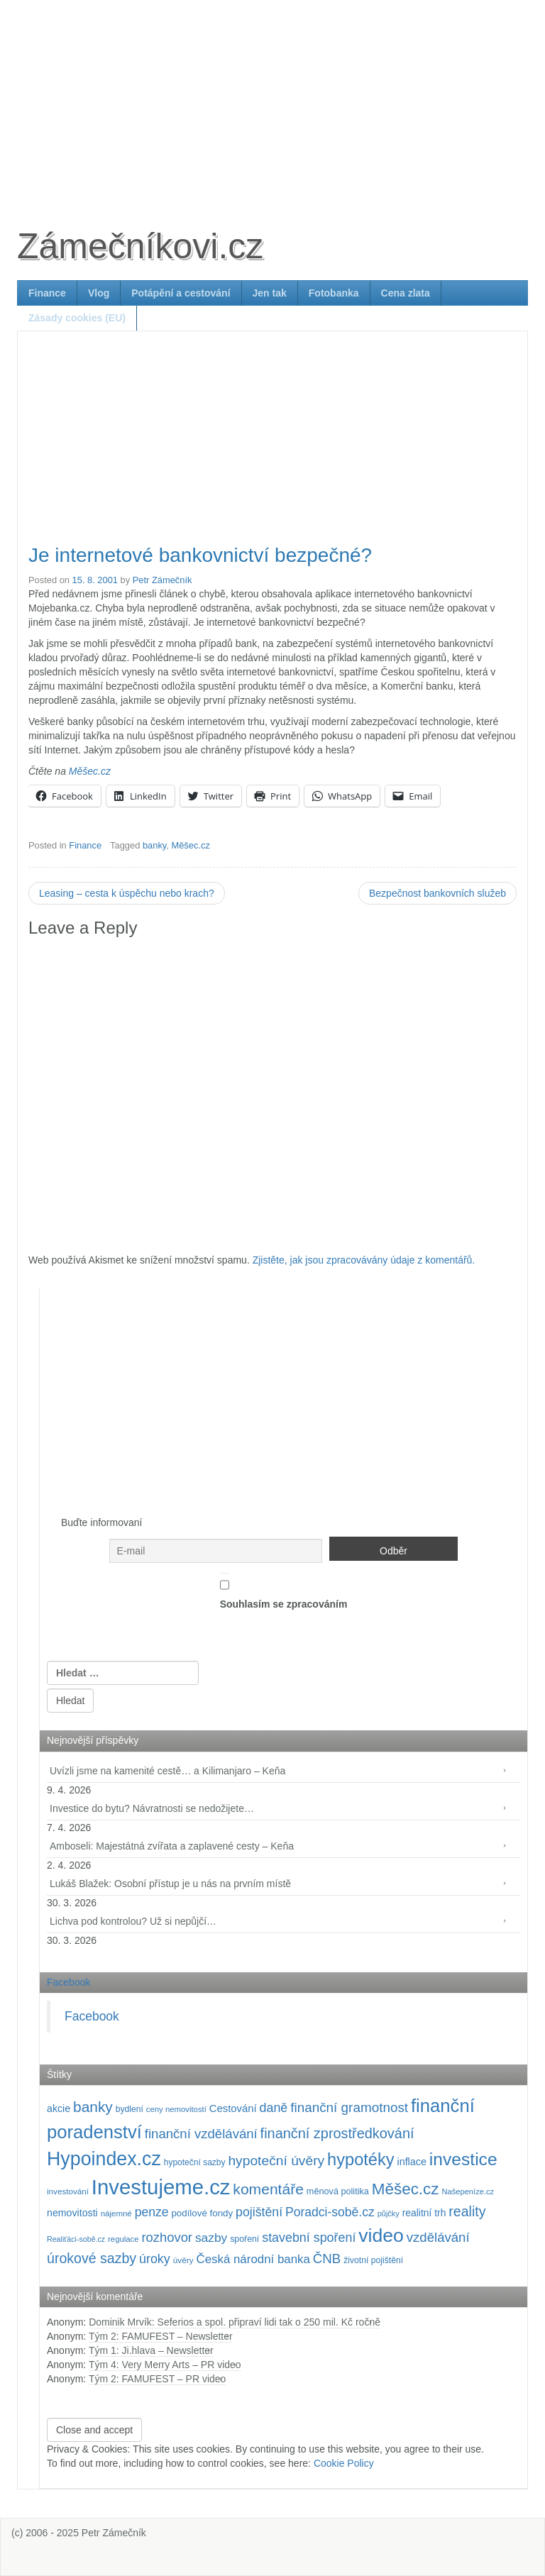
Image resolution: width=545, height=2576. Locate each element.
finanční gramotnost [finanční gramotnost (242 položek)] (349, 2107)
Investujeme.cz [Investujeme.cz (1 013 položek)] (161, 2187)
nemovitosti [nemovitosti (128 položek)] (72, 2212)
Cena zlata (405, 293)
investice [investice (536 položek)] (463, 2159)
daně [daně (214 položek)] (274, 2108)
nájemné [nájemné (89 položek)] (116, 2213)
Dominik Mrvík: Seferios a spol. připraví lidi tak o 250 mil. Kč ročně (234, 2322)
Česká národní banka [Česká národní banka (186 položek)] (252, 2259)
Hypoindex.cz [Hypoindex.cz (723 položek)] (104, 2158)
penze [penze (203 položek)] (152, 2212)
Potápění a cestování (180, 293)
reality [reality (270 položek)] (466, 2211)
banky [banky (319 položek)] (93, 2107)
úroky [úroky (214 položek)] (154, 2259)
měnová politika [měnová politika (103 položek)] (338, 2191)
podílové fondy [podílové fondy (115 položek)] (202, 2213)
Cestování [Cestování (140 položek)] (233, 2108)
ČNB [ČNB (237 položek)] (327, 2258)
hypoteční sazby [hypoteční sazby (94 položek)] (195, 2162)
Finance (47, 293)
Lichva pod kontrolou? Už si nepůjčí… (133, 1921)
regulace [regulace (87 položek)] (123, 2239)
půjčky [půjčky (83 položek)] (389, 2213)
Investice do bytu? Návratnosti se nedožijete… (152, 1808)
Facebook (68, 1982)
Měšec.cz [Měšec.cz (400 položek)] (405, 2189)
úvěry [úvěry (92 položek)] (183, 2260)
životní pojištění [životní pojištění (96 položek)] (373, 2260)
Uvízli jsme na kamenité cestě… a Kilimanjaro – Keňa (167, 1770)
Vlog (98, 293)
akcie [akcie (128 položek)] (58, 2108)
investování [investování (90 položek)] (68, 2191)
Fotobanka (334, 293)
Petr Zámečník (162, 580)
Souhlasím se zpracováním (284, 1591)
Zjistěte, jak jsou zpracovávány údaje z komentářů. (364, 1260)
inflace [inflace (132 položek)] (411, 2161)
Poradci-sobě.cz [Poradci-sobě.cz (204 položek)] (330, 2212)
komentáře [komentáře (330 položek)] (268, 2189)
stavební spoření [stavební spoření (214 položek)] (309, 2237)
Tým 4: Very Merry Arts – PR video (165, 2364)
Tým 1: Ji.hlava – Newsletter (151, 2350)
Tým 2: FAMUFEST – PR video (157, 2378)
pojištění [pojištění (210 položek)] (259, 2212)
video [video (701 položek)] (381, 2235)
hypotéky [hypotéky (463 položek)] (361, 2159)
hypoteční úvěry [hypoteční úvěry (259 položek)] (276, 2160)
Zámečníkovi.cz (140, 246)
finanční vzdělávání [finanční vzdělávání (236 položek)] (201, 2133)
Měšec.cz (90, 771)
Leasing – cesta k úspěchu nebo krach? (126, 893)
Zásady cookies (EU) (77, 318)
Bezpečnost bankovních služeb (437, 893)
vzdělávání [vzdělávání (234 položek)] (438, 2237)
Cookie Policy (344, 2463)
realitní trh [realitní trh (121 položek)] (424, 2212)
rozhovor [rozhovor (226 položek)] (166, 2237)
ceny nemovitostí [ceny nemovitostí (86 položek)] (176, 2109)
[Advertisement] (272, 99)
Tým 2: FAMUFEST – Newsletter (161, 2336)
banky (154, 845)
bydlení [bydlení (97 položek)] (129, 2109)
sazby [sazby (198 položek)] (211, 2237)
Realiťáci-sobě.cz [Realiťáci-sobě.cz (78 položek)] (76, 2239)
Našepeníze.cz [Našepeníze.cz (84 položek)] (467, 2191)
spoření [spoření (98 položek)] (244, 2239)
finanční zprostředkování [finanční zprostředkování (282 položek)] (337, 2133)
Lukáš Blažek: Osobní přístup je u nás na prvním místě (170, 1883)
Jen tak (270, 293)
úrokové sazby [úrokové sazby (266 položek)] (91, 2258)
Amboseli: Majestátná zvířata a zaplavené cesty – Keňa (172, 1846)
